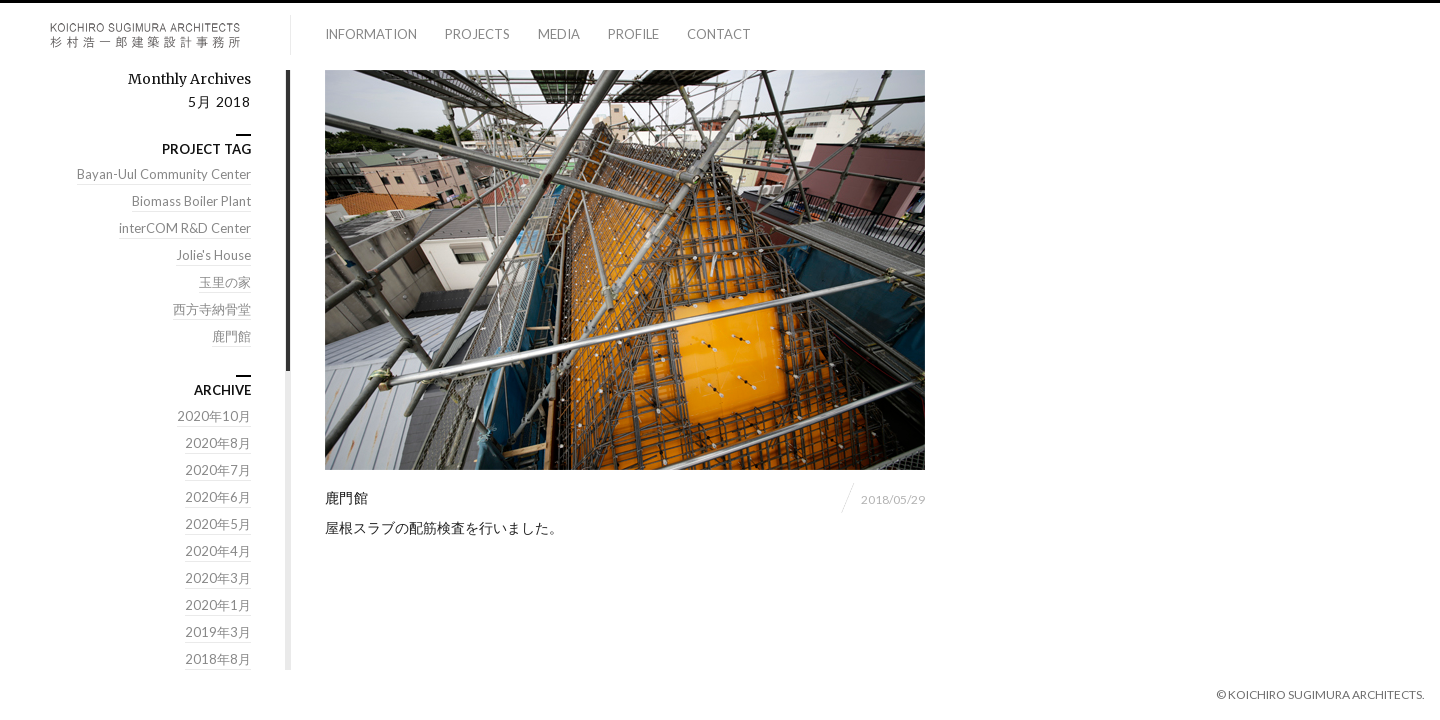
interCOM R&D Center (185, 228)
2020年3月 (218, 578)
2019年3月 (218, 632)
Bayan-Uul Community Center (164, 174)
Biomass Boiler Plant (191, 201)
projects (477, 34)
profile (633, 34)
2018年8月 (218, 659)
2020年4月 (218, 551)
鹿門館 (231, 336)
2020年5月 (218, 524)
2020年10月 (214, 416)
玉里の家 (225, 282)
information (371, 34)
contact (719, 34)
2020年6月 (218, 497)
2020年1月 (218, 605)
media (559, 34)
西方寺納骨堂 (212, 309)
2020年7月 (218, 470)
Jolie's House (213, 255)
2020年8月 (218, 443)
